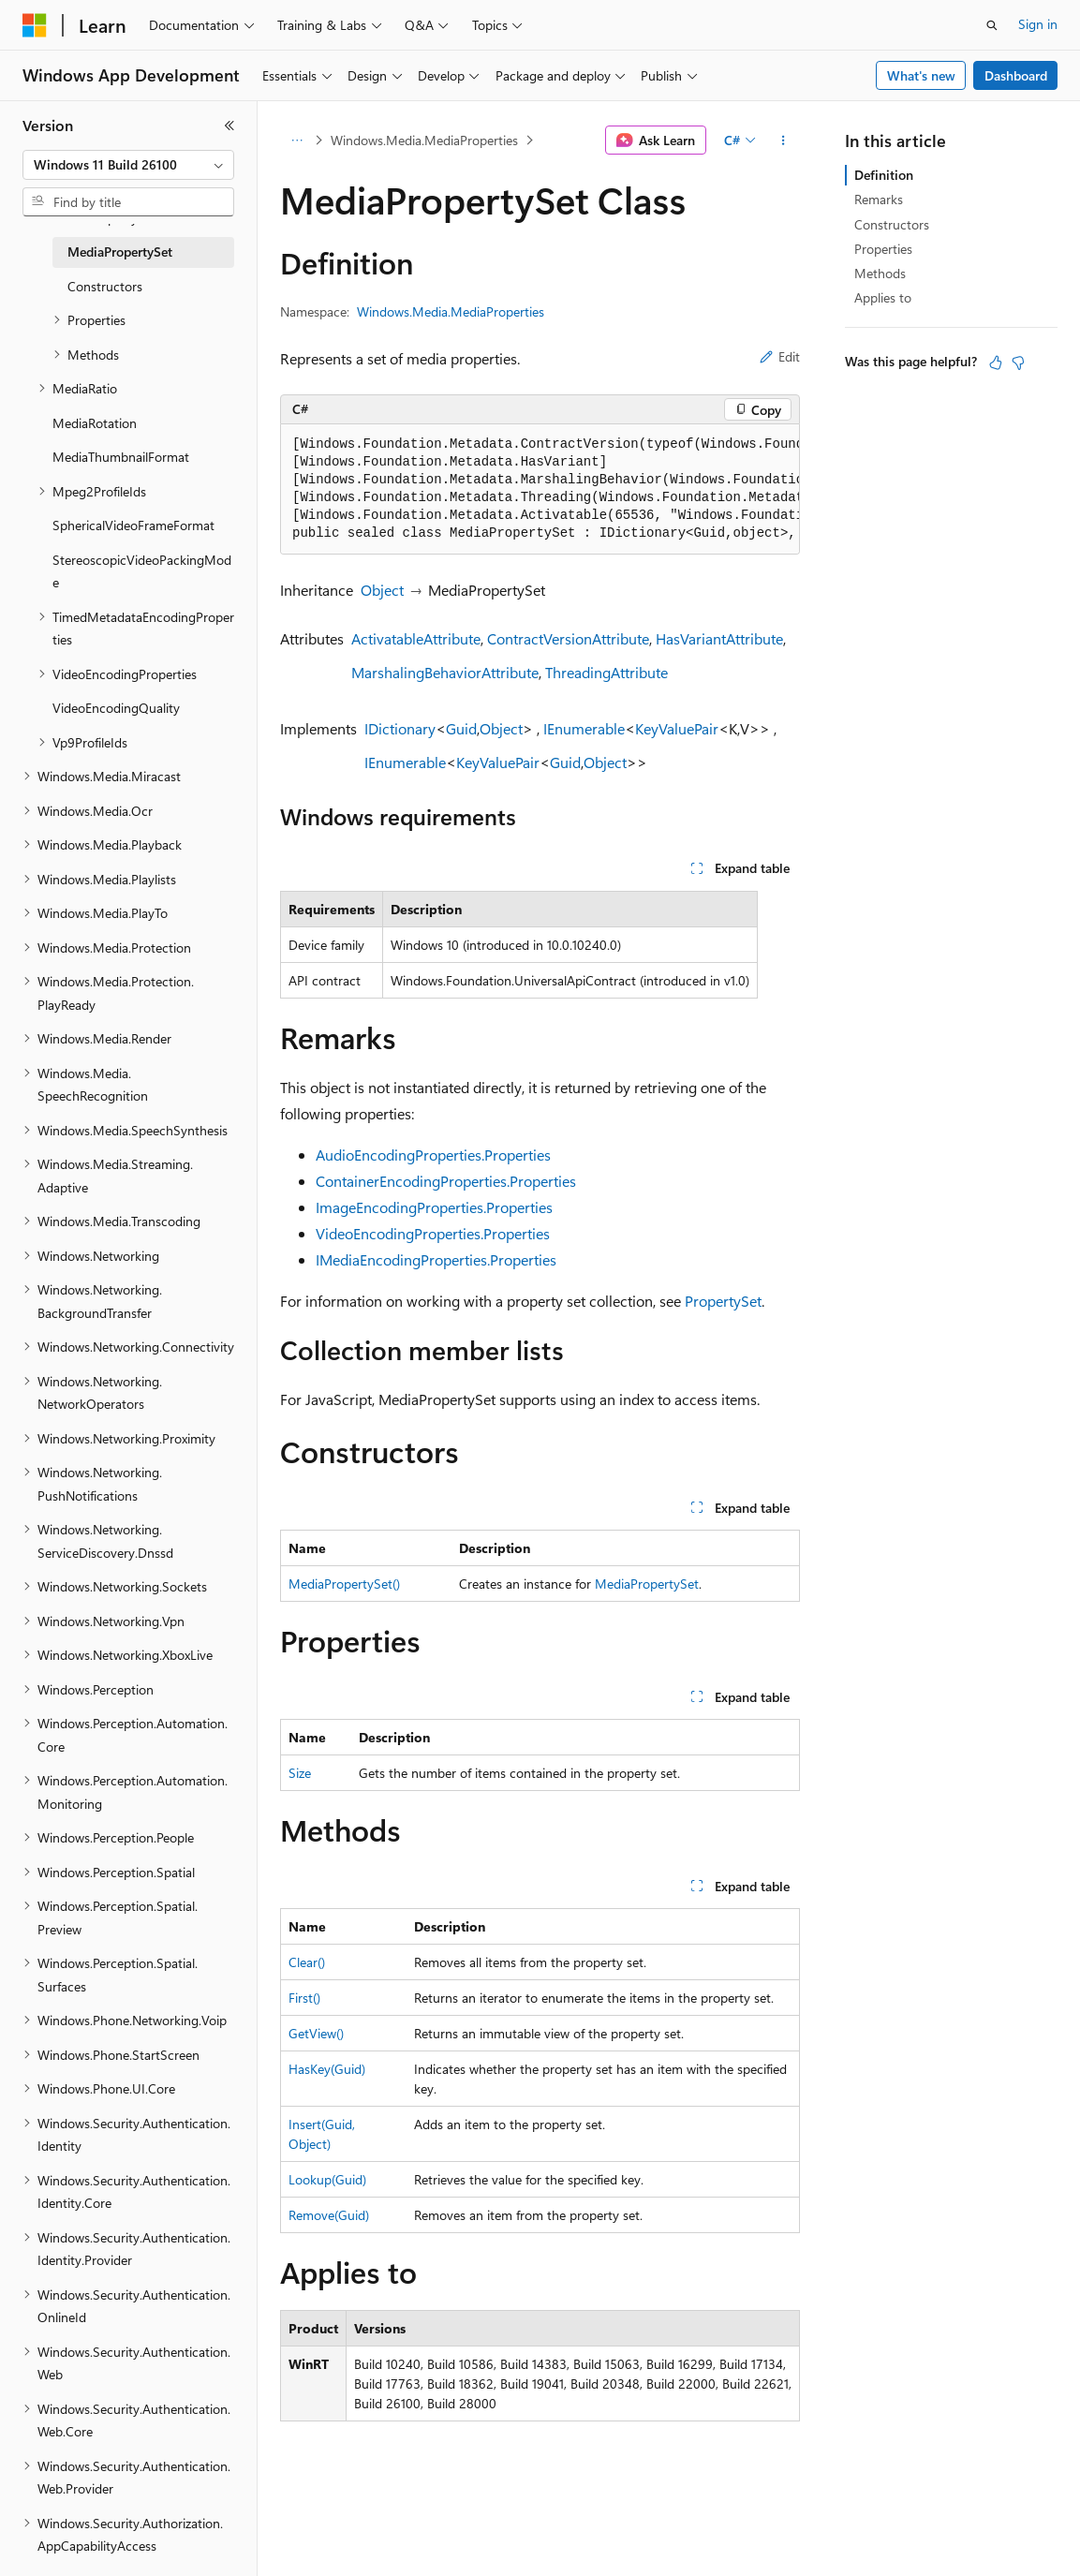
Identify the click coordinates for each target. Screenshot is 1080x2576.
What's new (921, 75)
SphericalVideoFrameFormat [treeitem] (133, 525)
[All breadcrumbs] (296, 140)
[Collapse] (229, 125)
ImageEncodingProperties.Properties (434, 1207)
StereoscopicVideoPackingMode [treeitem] (141, 571)
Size (299, 1773)
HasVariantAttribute (719, 638)
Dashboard (1015, 75)
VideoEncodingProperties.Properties (433, 1233)
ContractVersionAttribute (568, 638)
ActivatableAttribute (416, 638)
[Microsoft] (34, 25)
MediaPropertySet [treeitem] (119, 251)
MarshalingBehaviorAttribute (445, 672)
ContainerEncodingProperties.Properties (446, 1181)
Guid (461, 728)
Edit (780, 356)
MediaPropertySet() (344, 1583)
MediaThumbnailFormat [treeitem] (120, 457)
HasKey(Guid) (326, 2069)
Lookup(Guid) (327, 2179)
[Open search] (992, 25)
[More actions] (783, 140)
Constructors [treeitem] (104, 286)
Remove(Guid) (328, 2215)
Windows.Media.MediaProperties (424, 140)
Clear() (306, 1962)
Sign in (1038, 24)
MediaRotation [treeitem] (94, 423)
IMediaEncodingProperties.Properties (436, 1259)
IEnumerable (584, 728)
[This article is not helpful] (1018, 362)
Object (382, 590)
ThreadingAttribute (606, 672)
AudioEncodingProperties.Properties (433, 1154)
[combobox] (128, 165)
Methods (880, 273)
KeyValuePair (676, 728)
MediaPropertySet (647, 1583)
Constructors (891, 224)
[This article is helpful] (995, 362)
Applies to (882, 297)
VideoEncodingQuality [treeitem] (116, 708)
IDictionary (400, 728)
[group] (540, 489)
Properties (883, 249)
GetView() (316, 2033)
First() (304, 1997)
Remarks (878, 199)
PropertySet (723, 1300)
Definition (883, 175)
